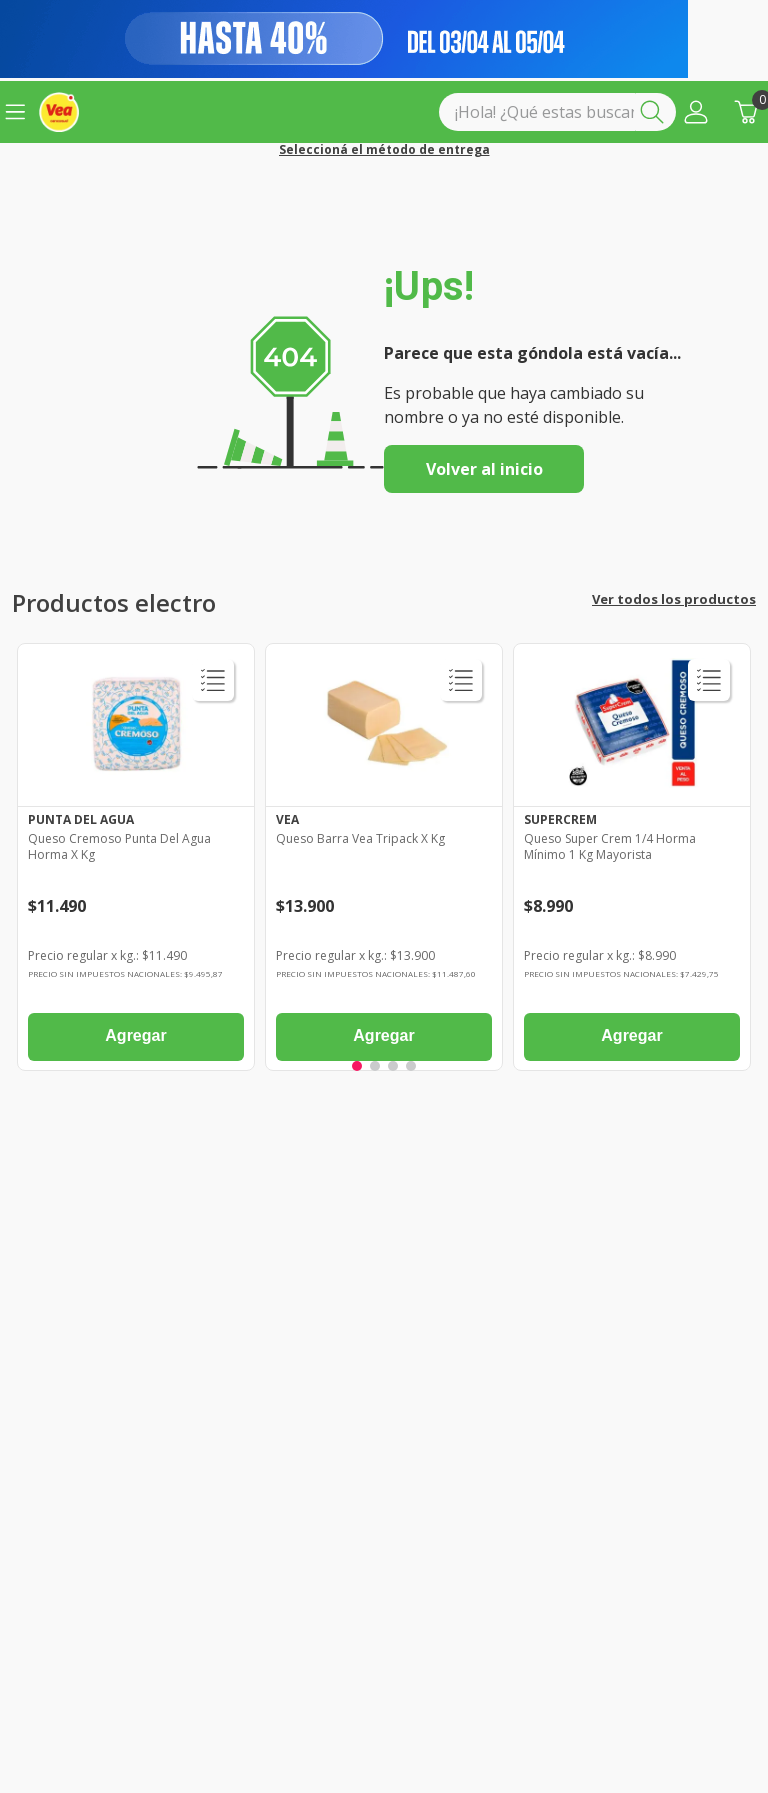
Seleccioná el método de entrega (384, 150)
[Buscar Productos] (656, 112)
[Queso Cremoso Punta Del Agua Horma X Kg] (136, 862)
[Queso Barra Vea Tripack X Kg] (384, 862)
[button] (696, 112)
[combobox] (557, 112)
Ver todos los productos (674, 599)
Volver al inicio (484, 469)
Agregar (135, 1035)
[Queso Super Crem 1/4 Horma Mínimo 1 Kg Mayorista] (632, 862)
